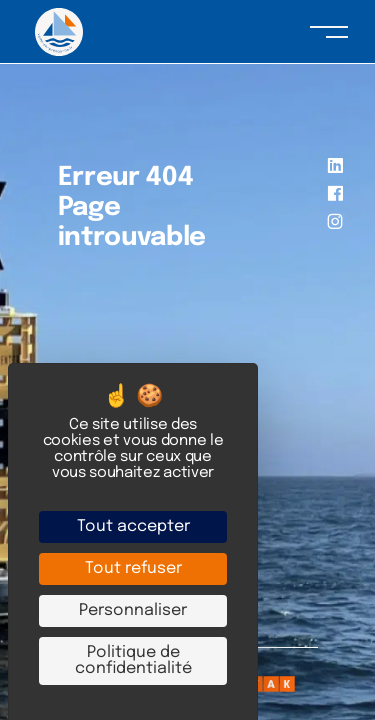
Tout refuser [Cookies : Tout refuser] (133, 568)
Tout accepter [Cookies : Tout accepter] (133, 526)
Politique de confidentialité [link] (133, 660)
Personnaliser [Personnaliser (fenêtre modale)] (133, 610)
